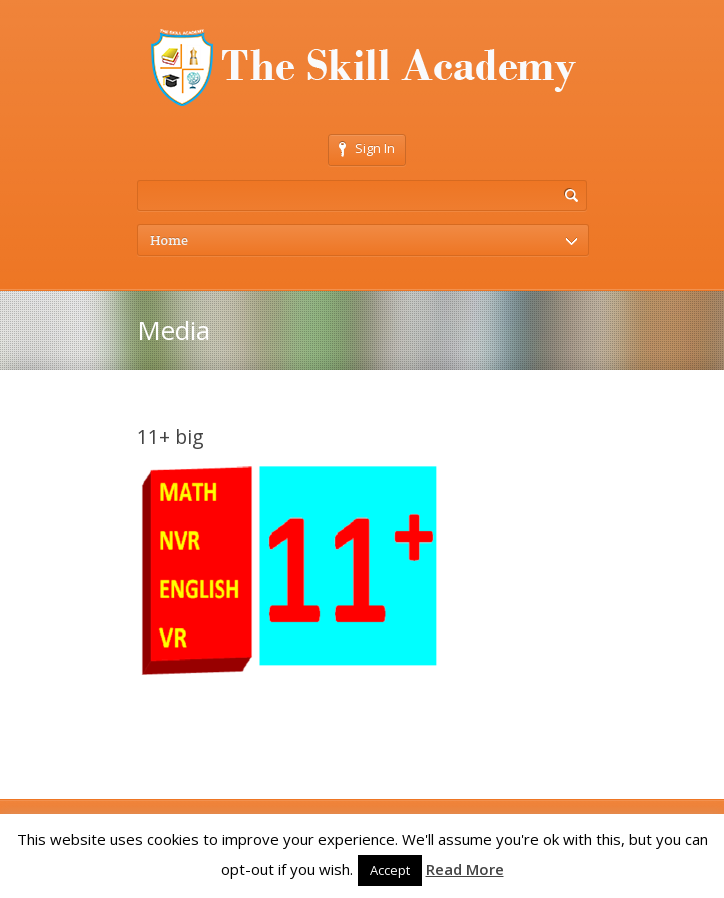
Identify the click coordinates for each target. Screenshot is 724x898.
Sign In (367, 148)
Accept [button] (390, 870)
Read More (465, 869)
